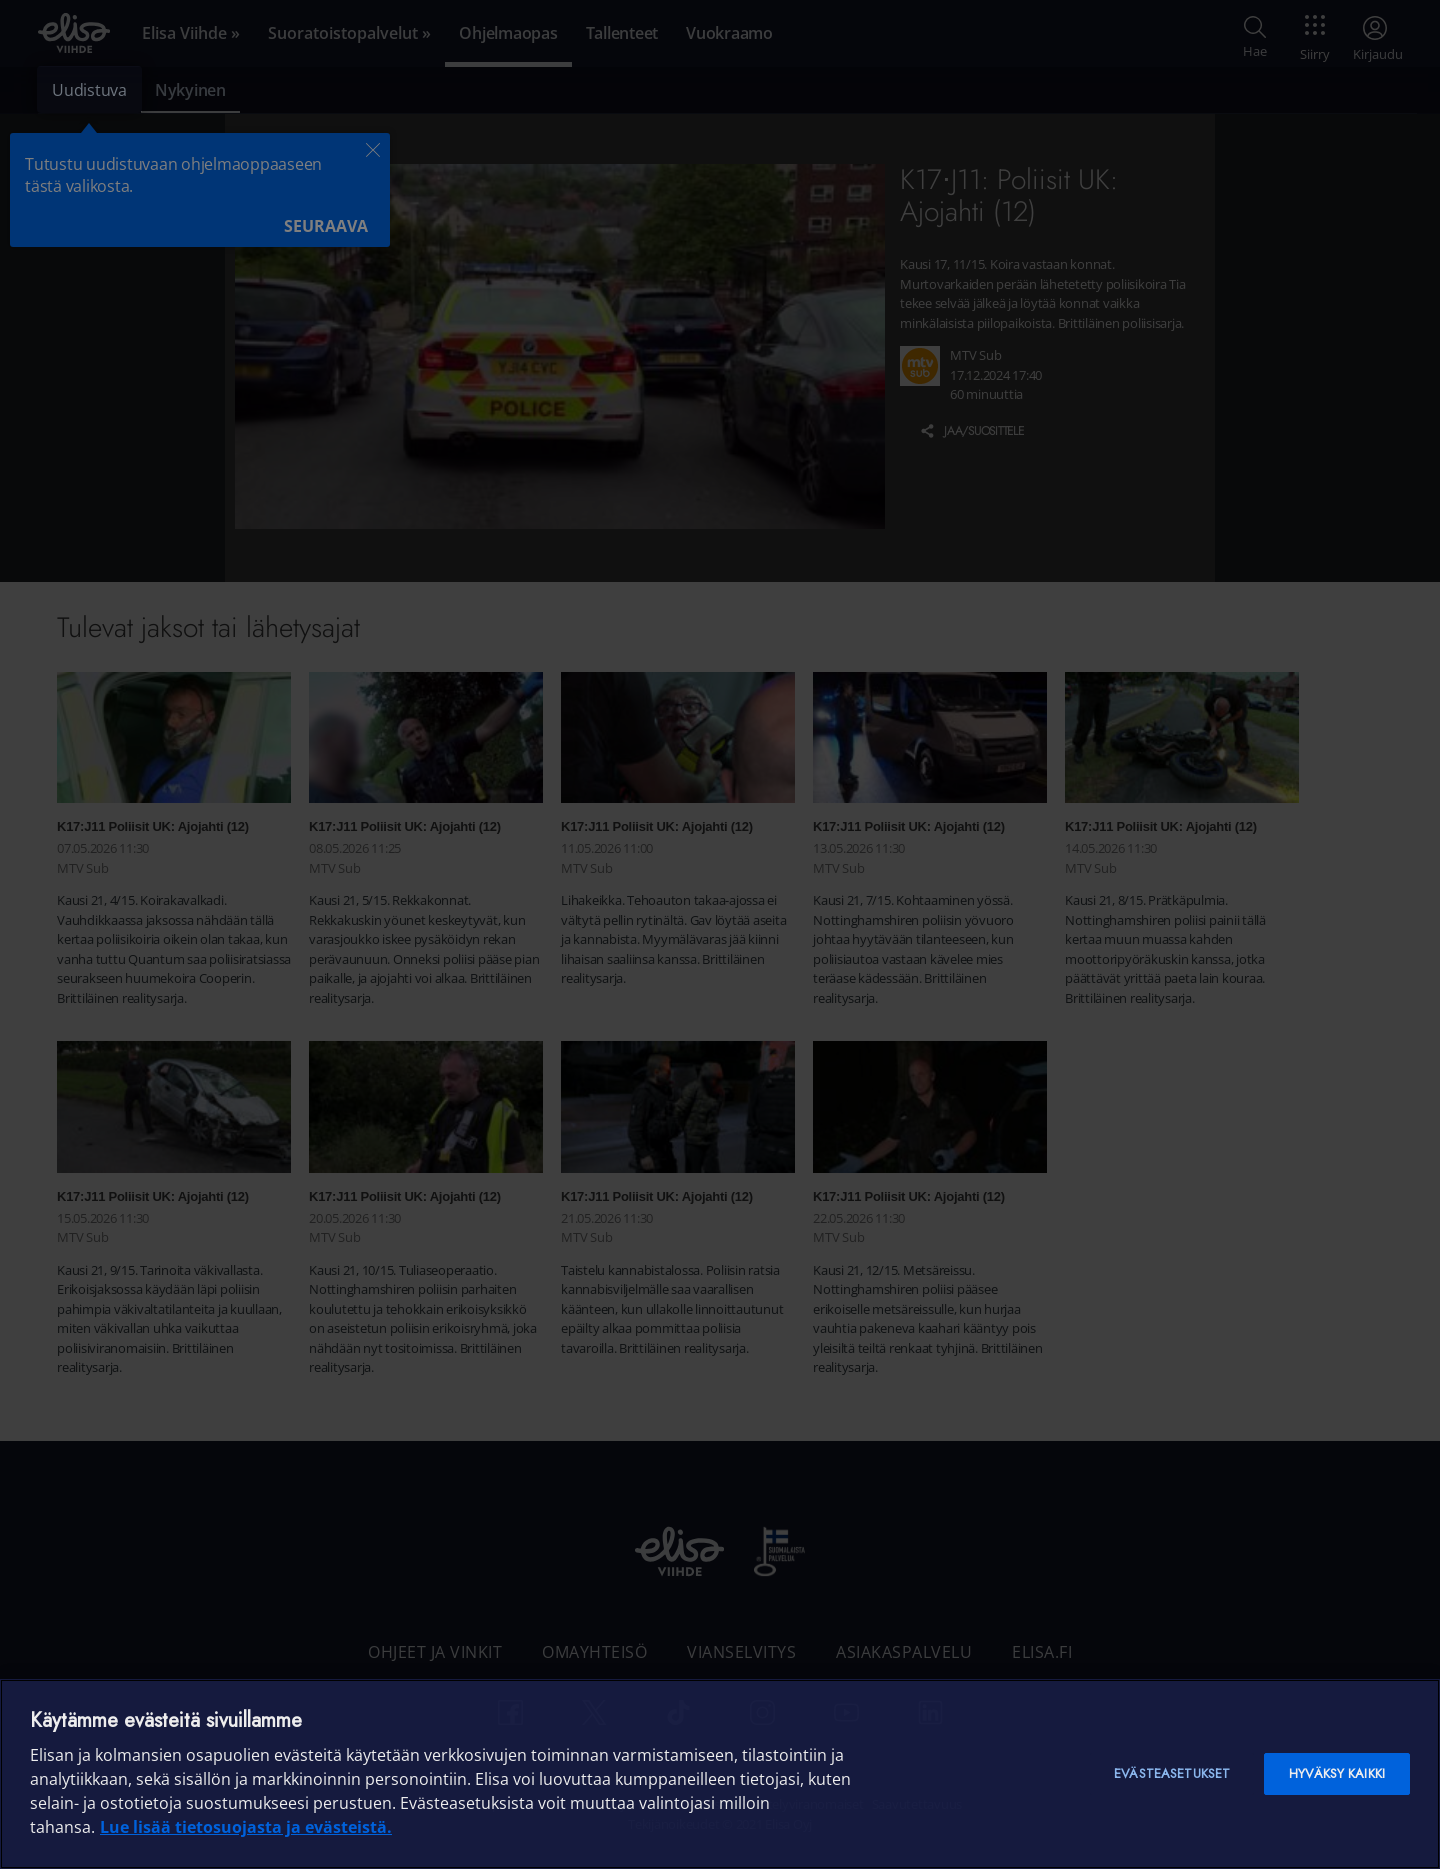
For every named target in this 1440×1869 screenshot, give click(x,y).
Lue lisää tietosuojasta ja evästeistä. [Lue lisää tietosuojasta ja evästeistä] (246, 1827)
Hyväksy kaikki (1337, 1773)
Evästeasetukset (1172, 1773)
